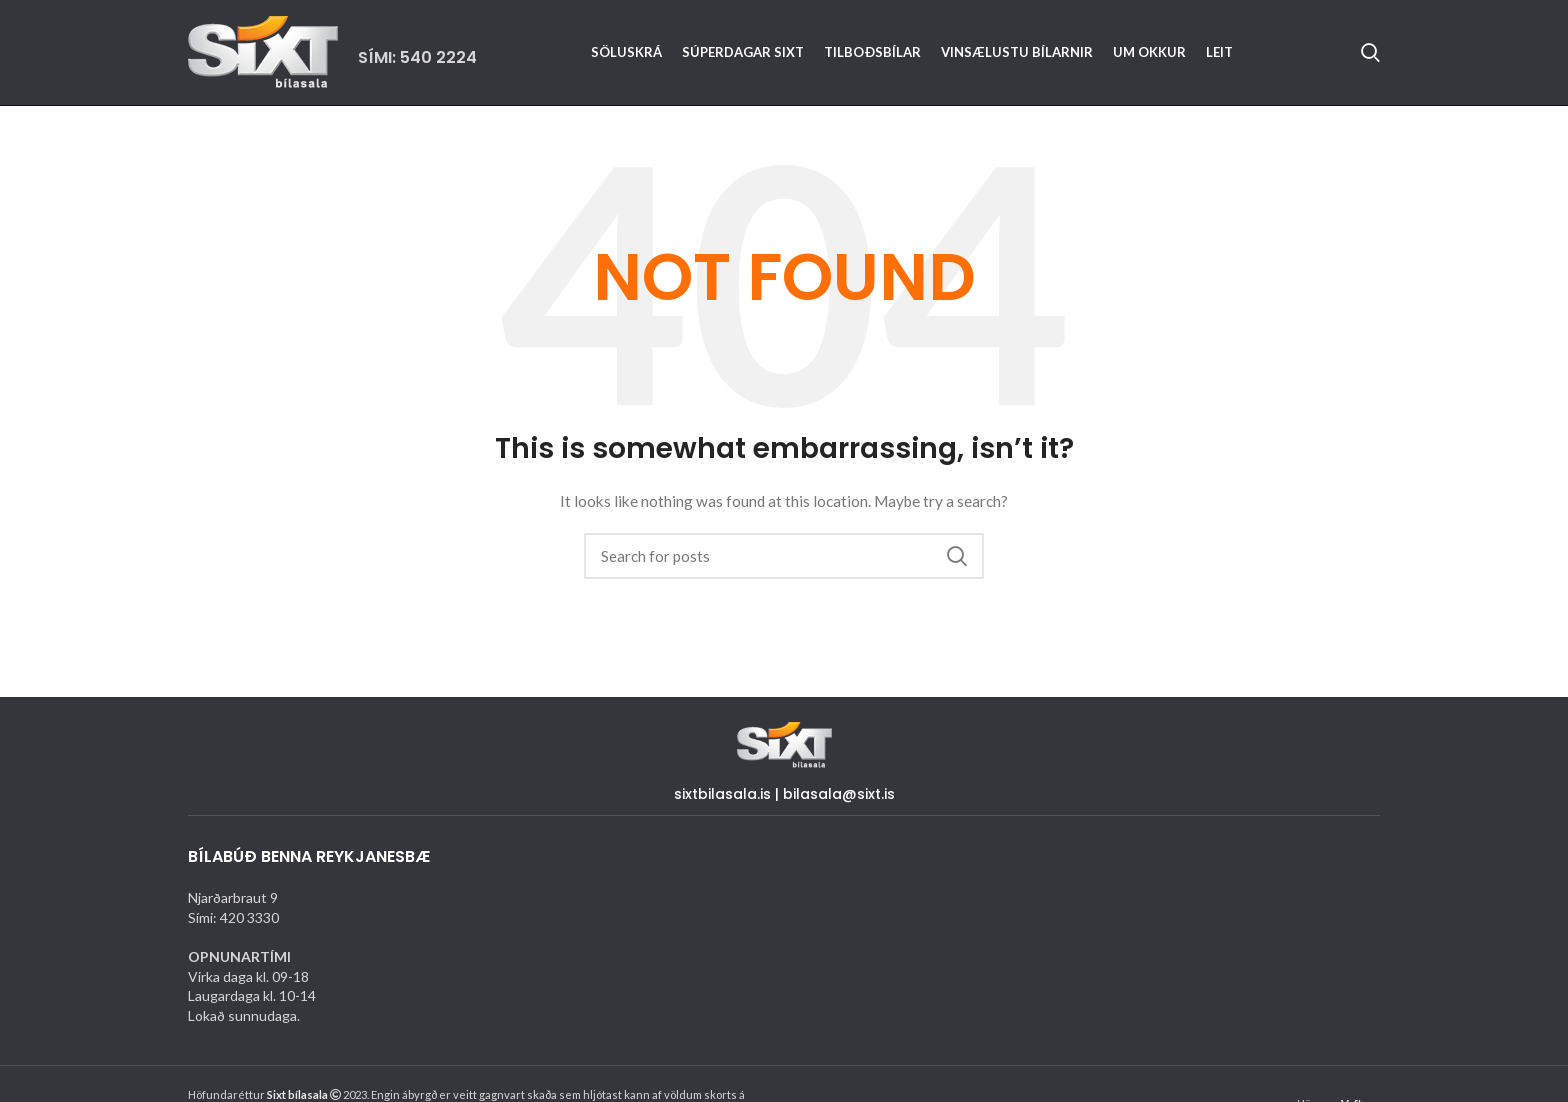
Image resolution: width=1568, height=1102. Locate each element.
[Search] (1370, 53)
